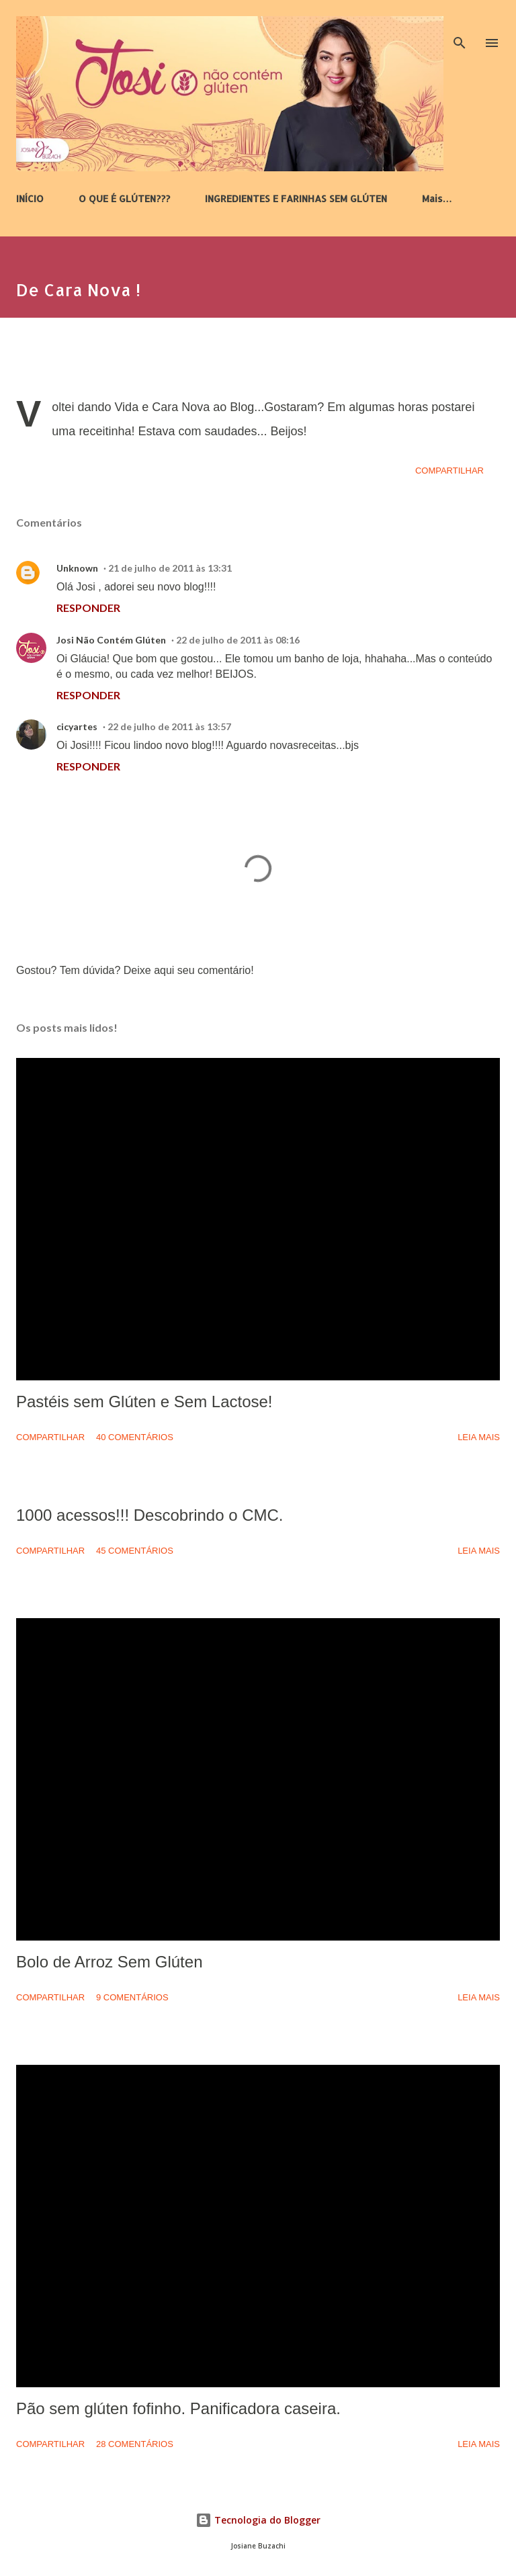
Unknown (77, 568)
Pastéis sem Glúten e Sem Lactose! (144, 1401)
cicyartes (76, 726)
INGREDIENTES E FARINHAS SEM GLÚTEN (296, 198)
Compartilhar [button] (449, 470)
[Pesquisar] (460, 24)
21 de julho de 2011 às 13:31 (170, 568)
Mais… (437, 198)
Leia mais (479, 1437)
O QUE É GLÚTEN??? (124, 198)
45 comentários (134, 1551)
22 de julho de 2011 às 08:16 (238, 640)
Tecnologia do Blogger (258, 2520)
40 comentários (134, 1437)
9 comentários (132, 1997)
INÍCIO (30, 198)
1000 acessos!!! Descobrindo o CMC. (150, 1515)
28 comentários (134, 2444)
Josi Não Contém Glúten (111, 640)
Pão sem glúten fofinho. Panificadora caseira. (178, 2408)
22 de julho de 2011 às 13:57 (169, 726)
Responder (88, 607)
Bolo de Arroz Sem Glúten (109, 1962)
